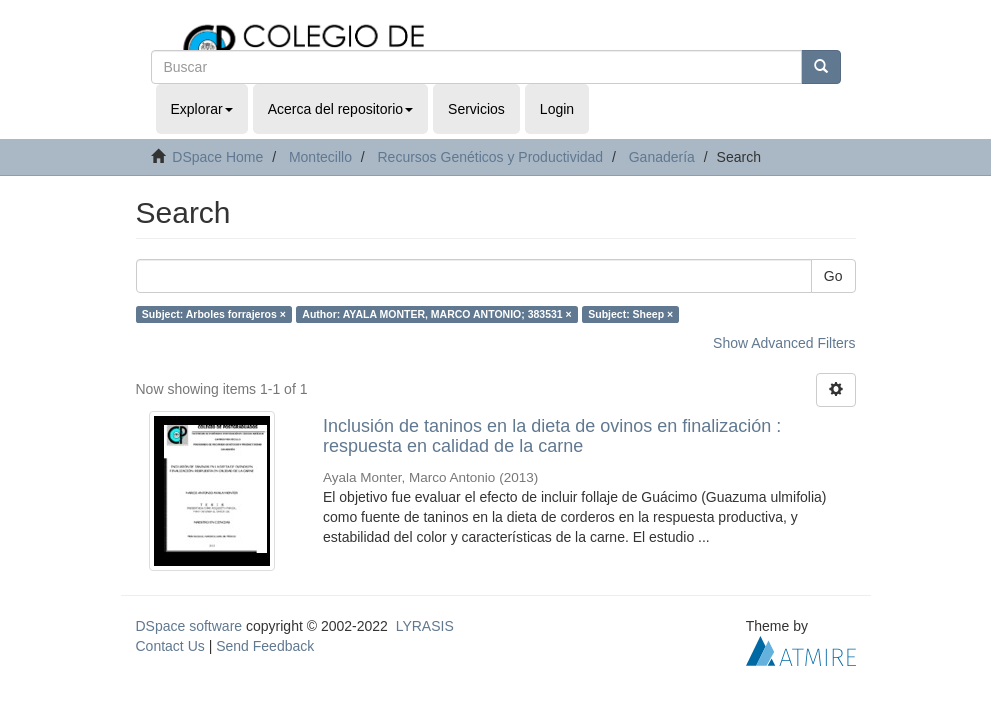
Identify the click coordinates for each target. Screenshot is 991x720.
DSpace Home (217, 157)
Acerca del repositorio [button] (340, 109)
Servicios (476, 109)
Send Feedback (265, 646)
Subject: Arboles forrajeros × (214, 314)
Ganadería (662, 157)
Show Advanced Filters (784, 343)
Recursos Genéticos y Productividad (490, 157)
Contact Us (170, 646)
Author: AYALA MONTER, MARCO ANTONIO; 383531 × (436, 314)
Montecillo (320, 157)
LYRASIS (425, 626)
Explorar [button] (202, 109)
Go (833, 276)
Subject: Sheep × (630, 314)
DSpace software (189, 626)
